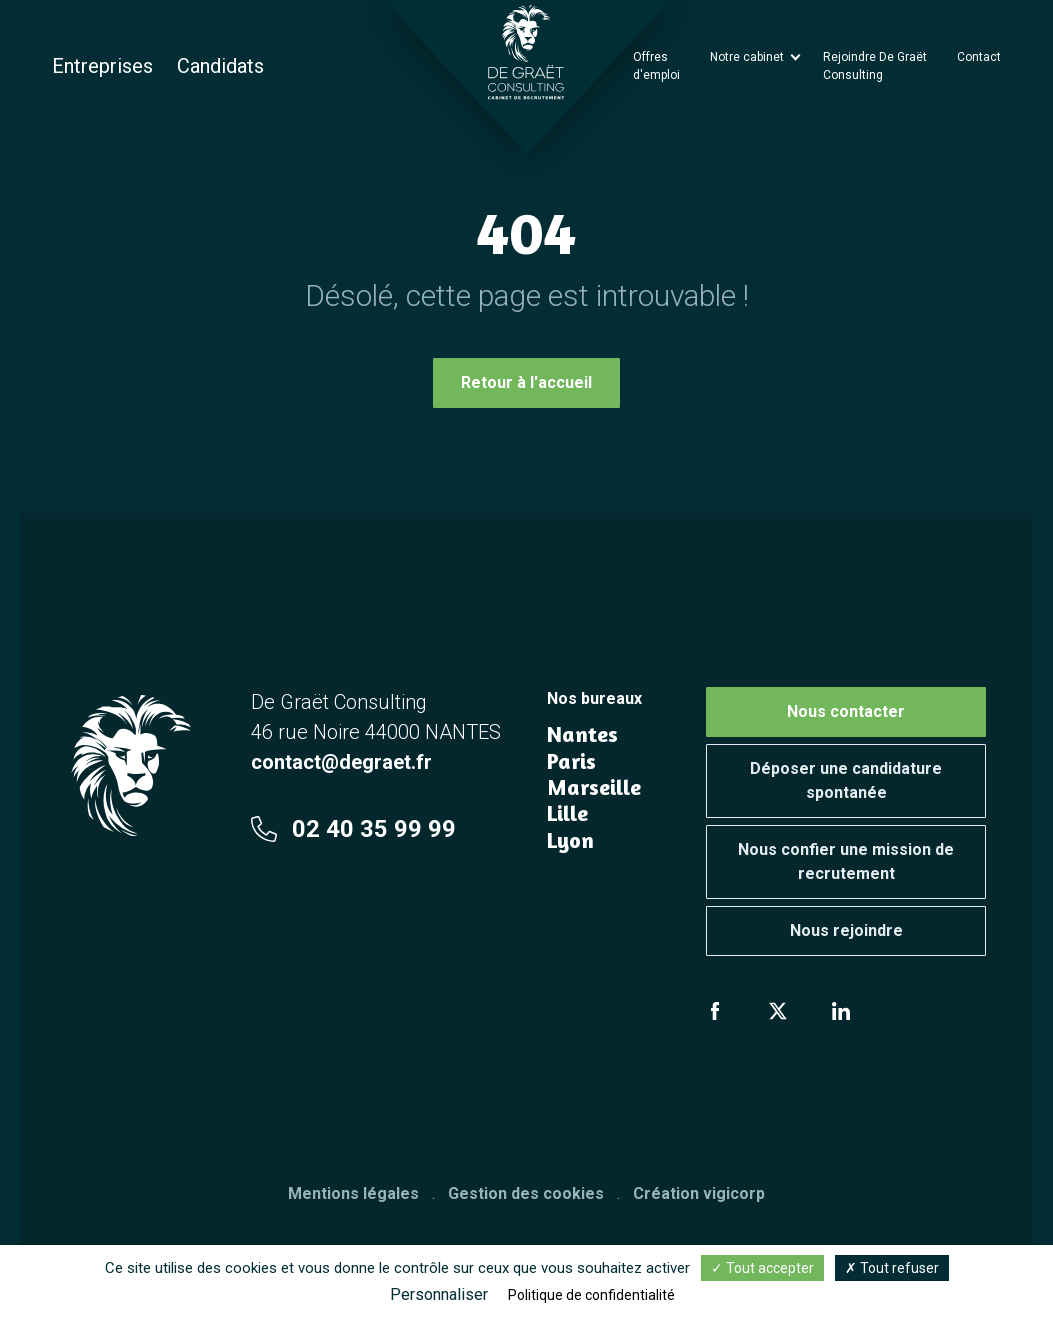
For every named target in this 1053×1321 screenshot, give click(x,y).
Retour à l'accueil (526, 382)
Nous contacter (846, 711)
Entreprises (102, 66)
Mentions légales (353, 1193)
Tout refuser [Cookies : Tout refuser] (892, 1268)
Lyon (570, 840)
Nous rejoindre (846, 930)
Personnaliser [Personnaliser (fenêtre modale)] (439, 1294)
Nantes (582, 734)
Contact (979, 57)
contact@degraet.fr (341, 762)
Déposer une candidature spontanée (846, 780)
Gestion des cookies (526, 1193)
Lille (567, 813)
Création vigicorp (699, 1193)
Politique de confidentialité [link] (591, 1295)
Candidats (220, 66)
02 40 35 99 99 (353, 829)
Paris (571, 761)
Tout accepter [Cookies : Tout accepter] (762, 1268)
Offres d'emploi (656, 66)
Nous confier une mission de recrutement (846, 861)
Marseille (594, 787)
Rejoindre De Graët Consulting (875, 66)
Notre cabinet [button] (748, 57)
